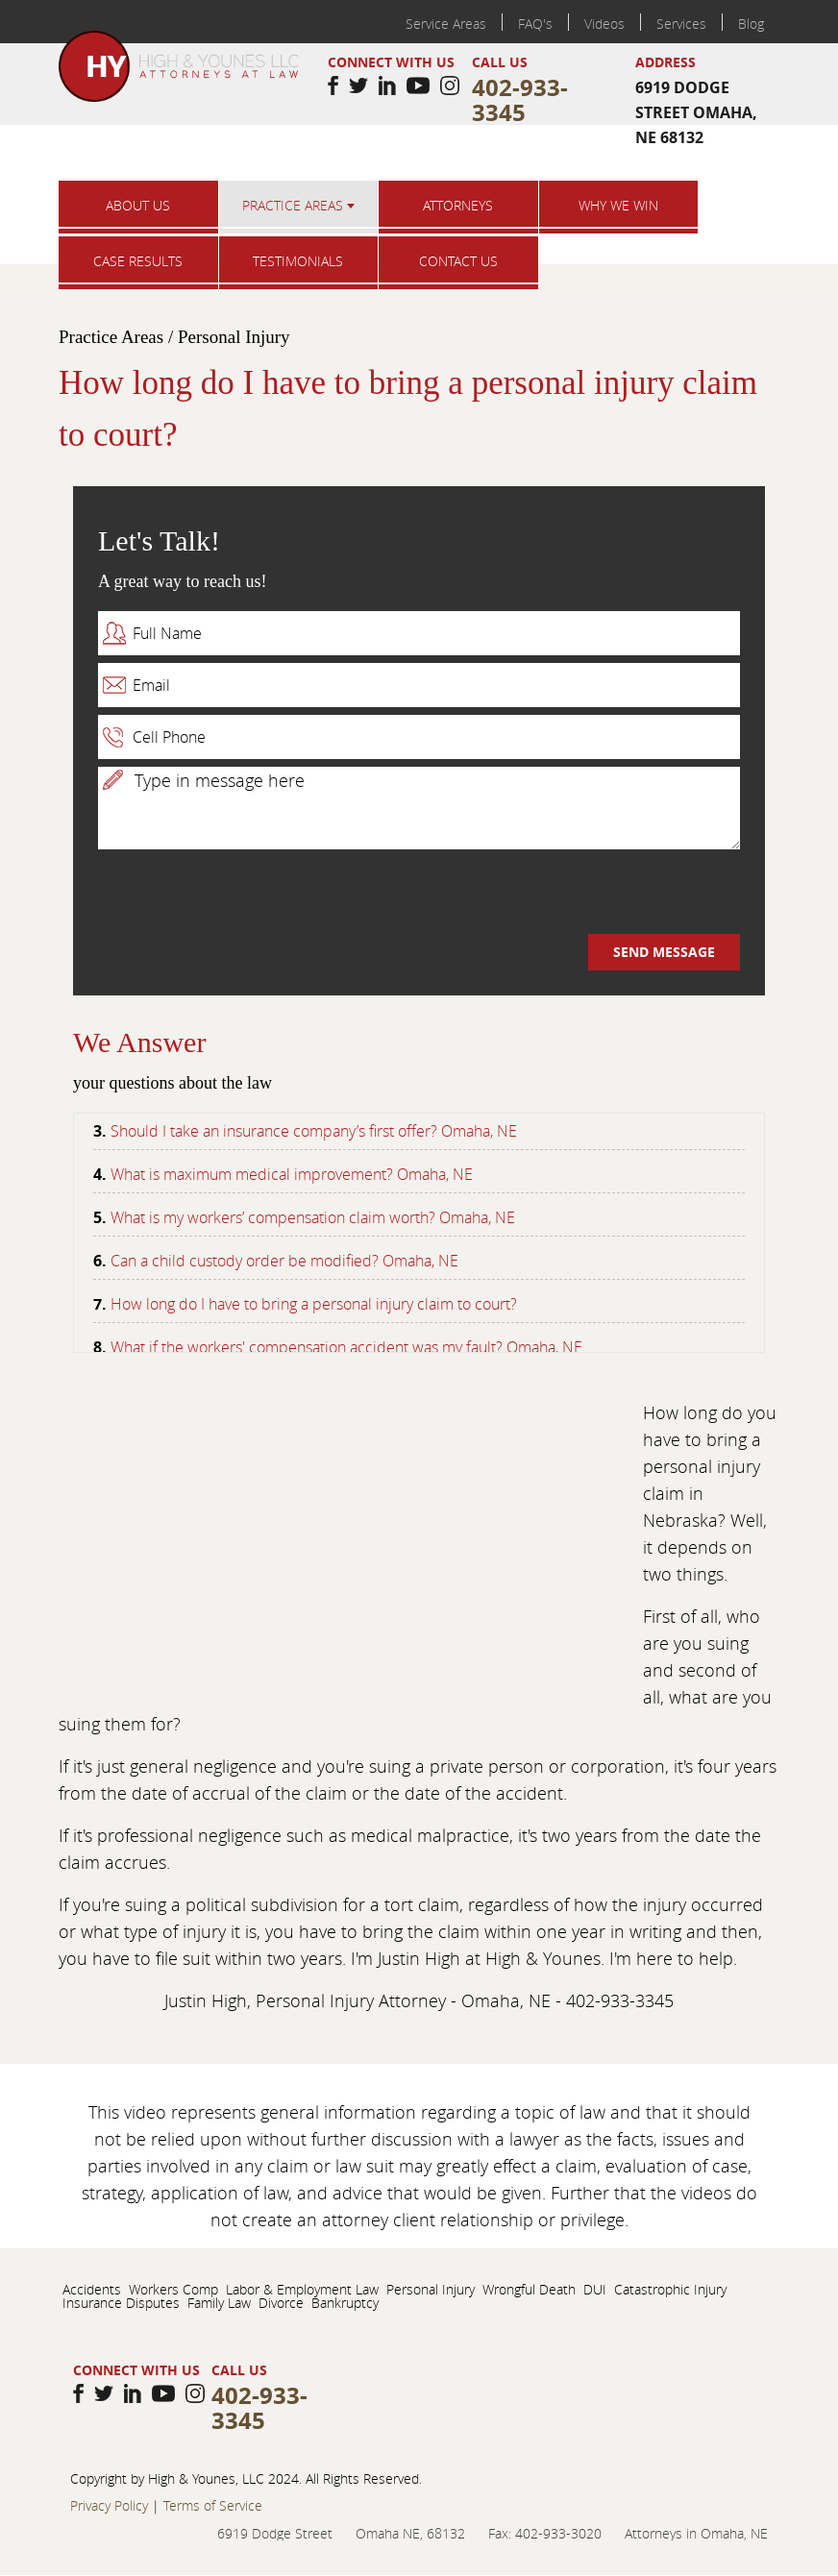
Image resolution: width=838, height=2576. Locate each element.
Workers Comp (173, 2289)
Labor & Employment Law (302, 2289)
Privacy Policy (109, 2505)
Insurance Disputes (121, 2303)
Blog (751, 23)
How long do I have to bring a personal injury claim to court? (314, 1306)
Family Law (219, 2303)
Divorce (281, 2303)
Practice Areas (298, 205)
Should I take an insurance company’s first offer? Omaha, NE (314, 1133)
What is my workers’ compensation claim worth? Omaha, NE (313, 1220)
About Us (138, 205)
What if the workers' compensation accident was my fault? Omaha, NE (346, 1350)
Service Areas (446, 23)
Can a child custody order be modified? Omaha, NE (284, 1263)
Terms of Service (212, 2505)
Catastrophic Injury (670, 2289)
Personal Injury (430, 2289)
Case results (138, 261)
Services (681, 23)
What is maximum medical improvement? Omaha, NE (292, 1177)
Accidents (91, 2289)
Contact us (458, 261)
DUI (594, 2289)
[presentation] (244, 896)
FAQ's (535, 23)
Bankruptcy (345, 2303)
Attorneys (458, 205)
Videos (604, 23)
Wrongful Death (529, 2289)
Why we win (618, 205)
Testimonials (298, 261)
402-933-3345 (520, 100)
